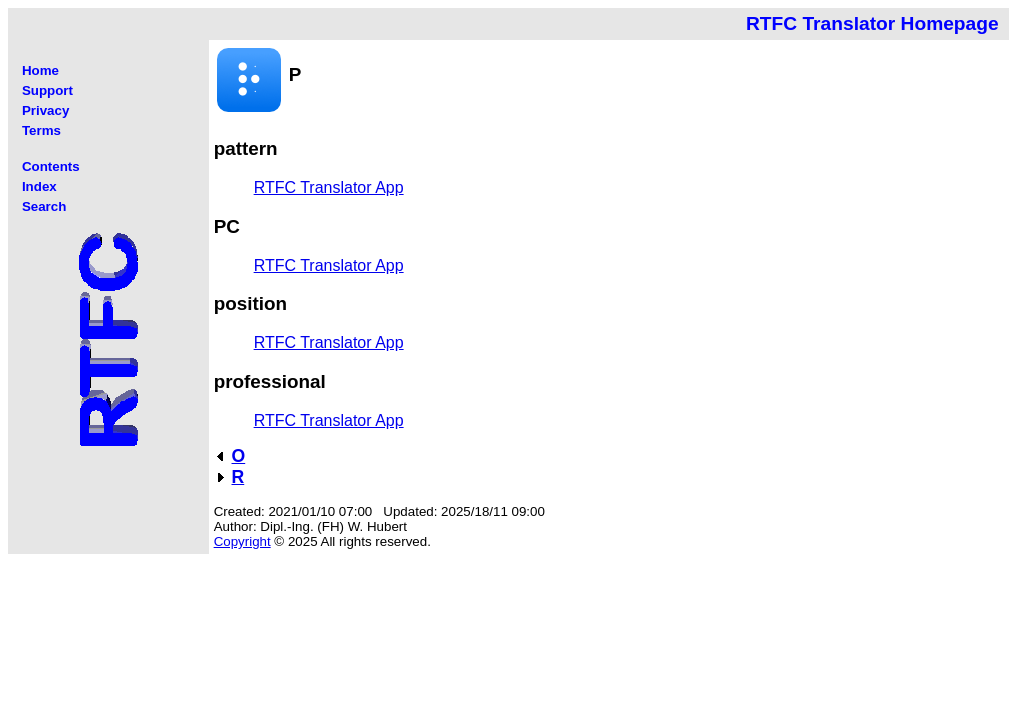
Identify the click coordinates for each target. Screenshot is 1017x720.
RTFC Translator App (329, 187)
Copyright (242, 541)
